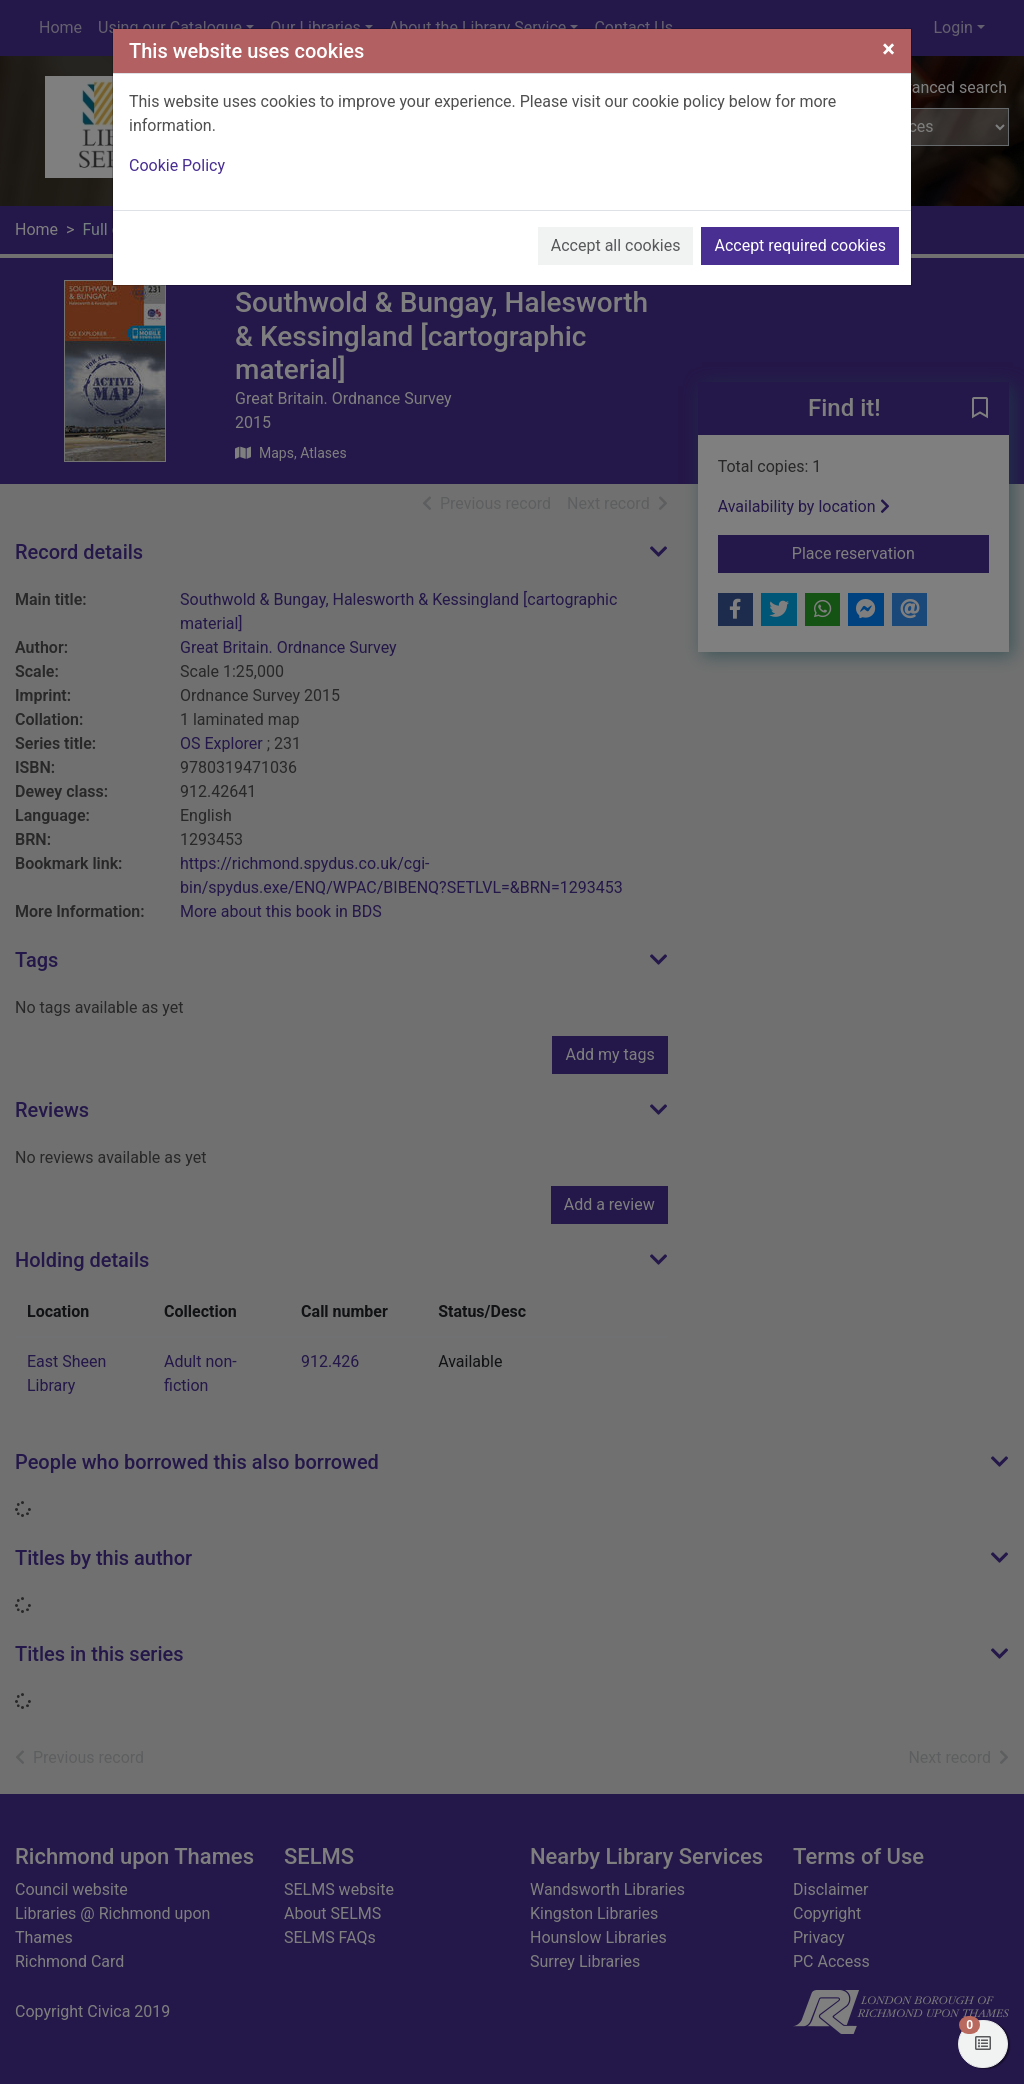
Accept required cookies (800, 245)
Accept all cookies (616, 245)
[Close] (888, 49)
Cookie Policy (177, 165)
